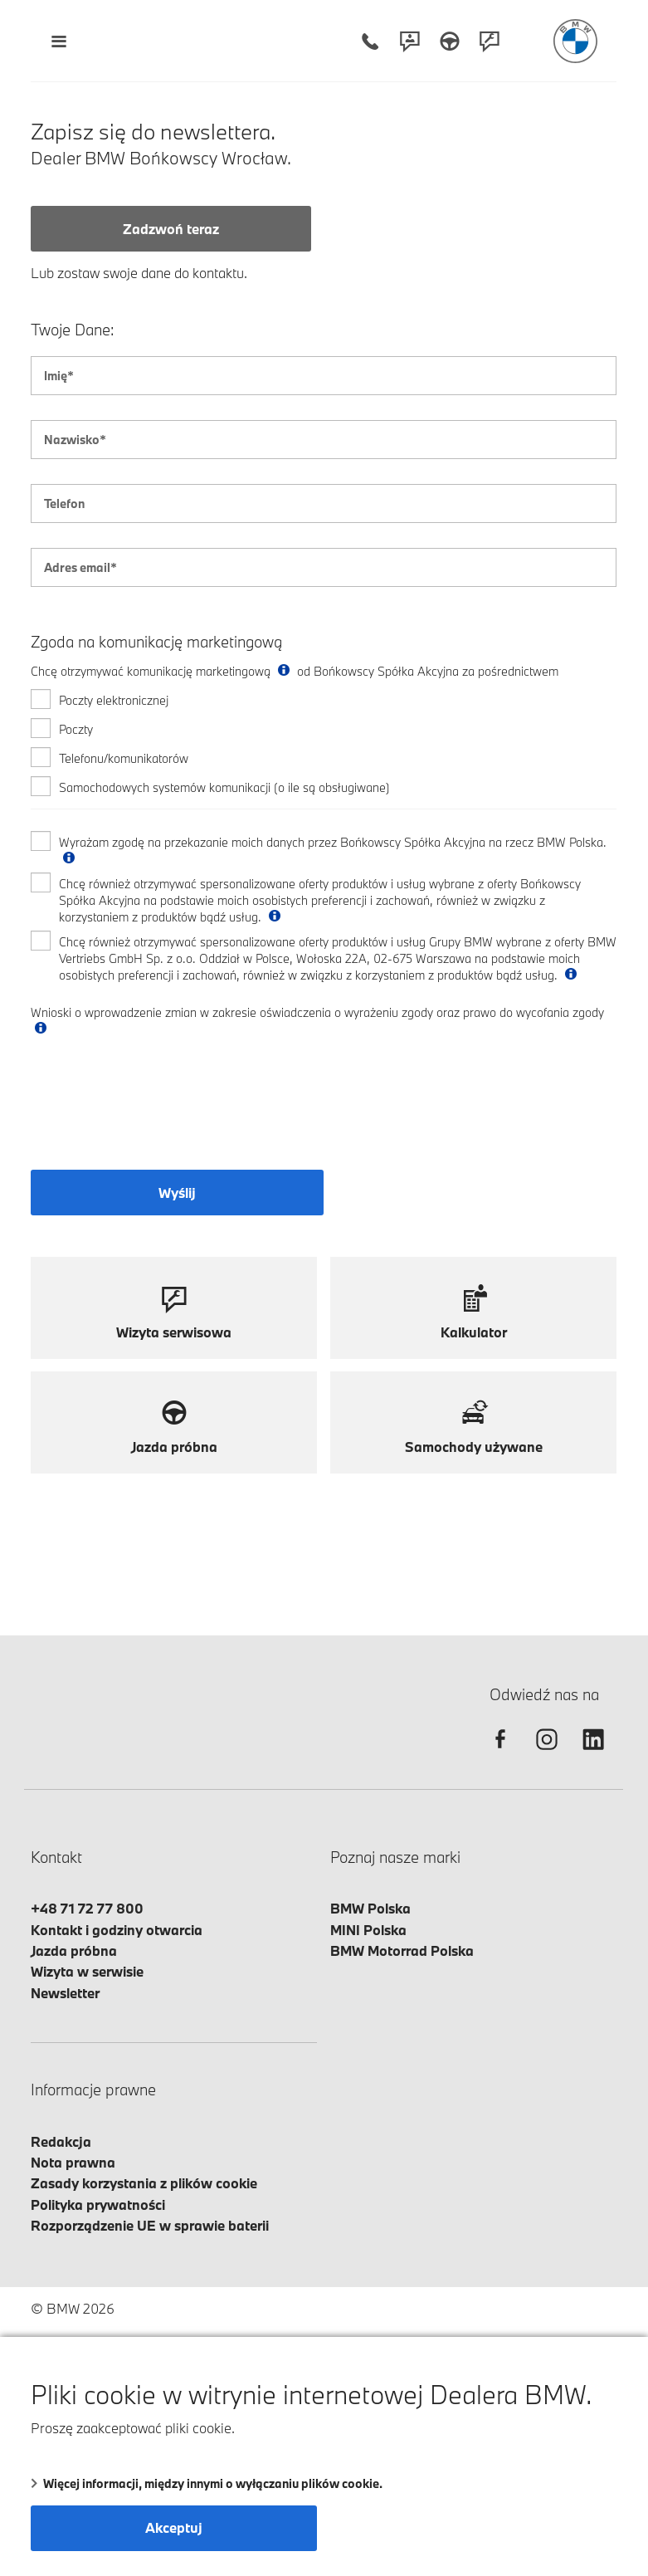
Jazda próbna (74, 1950)
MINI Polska (368, 1929)
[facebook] (500, 1753)
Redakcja (61, 2141)
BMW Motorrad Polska (402, 1950)
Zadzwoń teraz (171, 228)
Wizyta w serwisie (87, 1971)
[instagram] (547, 1753)
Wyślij (177, 1192)
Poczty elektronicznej (113, 700)
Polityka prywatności (98, 2204)
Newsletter (65, 1993)
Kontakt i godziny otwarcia (116, 1929)
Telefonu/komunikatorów (123, 758)
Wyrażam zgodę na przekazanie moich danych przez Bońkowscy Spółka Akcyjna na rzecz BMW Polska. (333, 850)
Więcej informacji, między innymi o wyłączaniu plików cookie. (206, 2483)
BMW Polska (370, 1908)
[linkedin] (593, 1753)
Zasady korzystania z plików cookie (144, 2183)
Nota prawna (73, 2162)
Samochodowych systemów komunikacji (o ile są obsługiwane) (224, 787)
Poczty (76, 729)
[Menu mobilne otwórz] (58, 41)
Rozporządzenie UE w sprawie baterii (150, 2225)
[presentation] (157, 1107)
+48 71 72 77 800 (87, 1908)
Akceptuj (173, 2527)
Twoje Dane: (72, 330)
